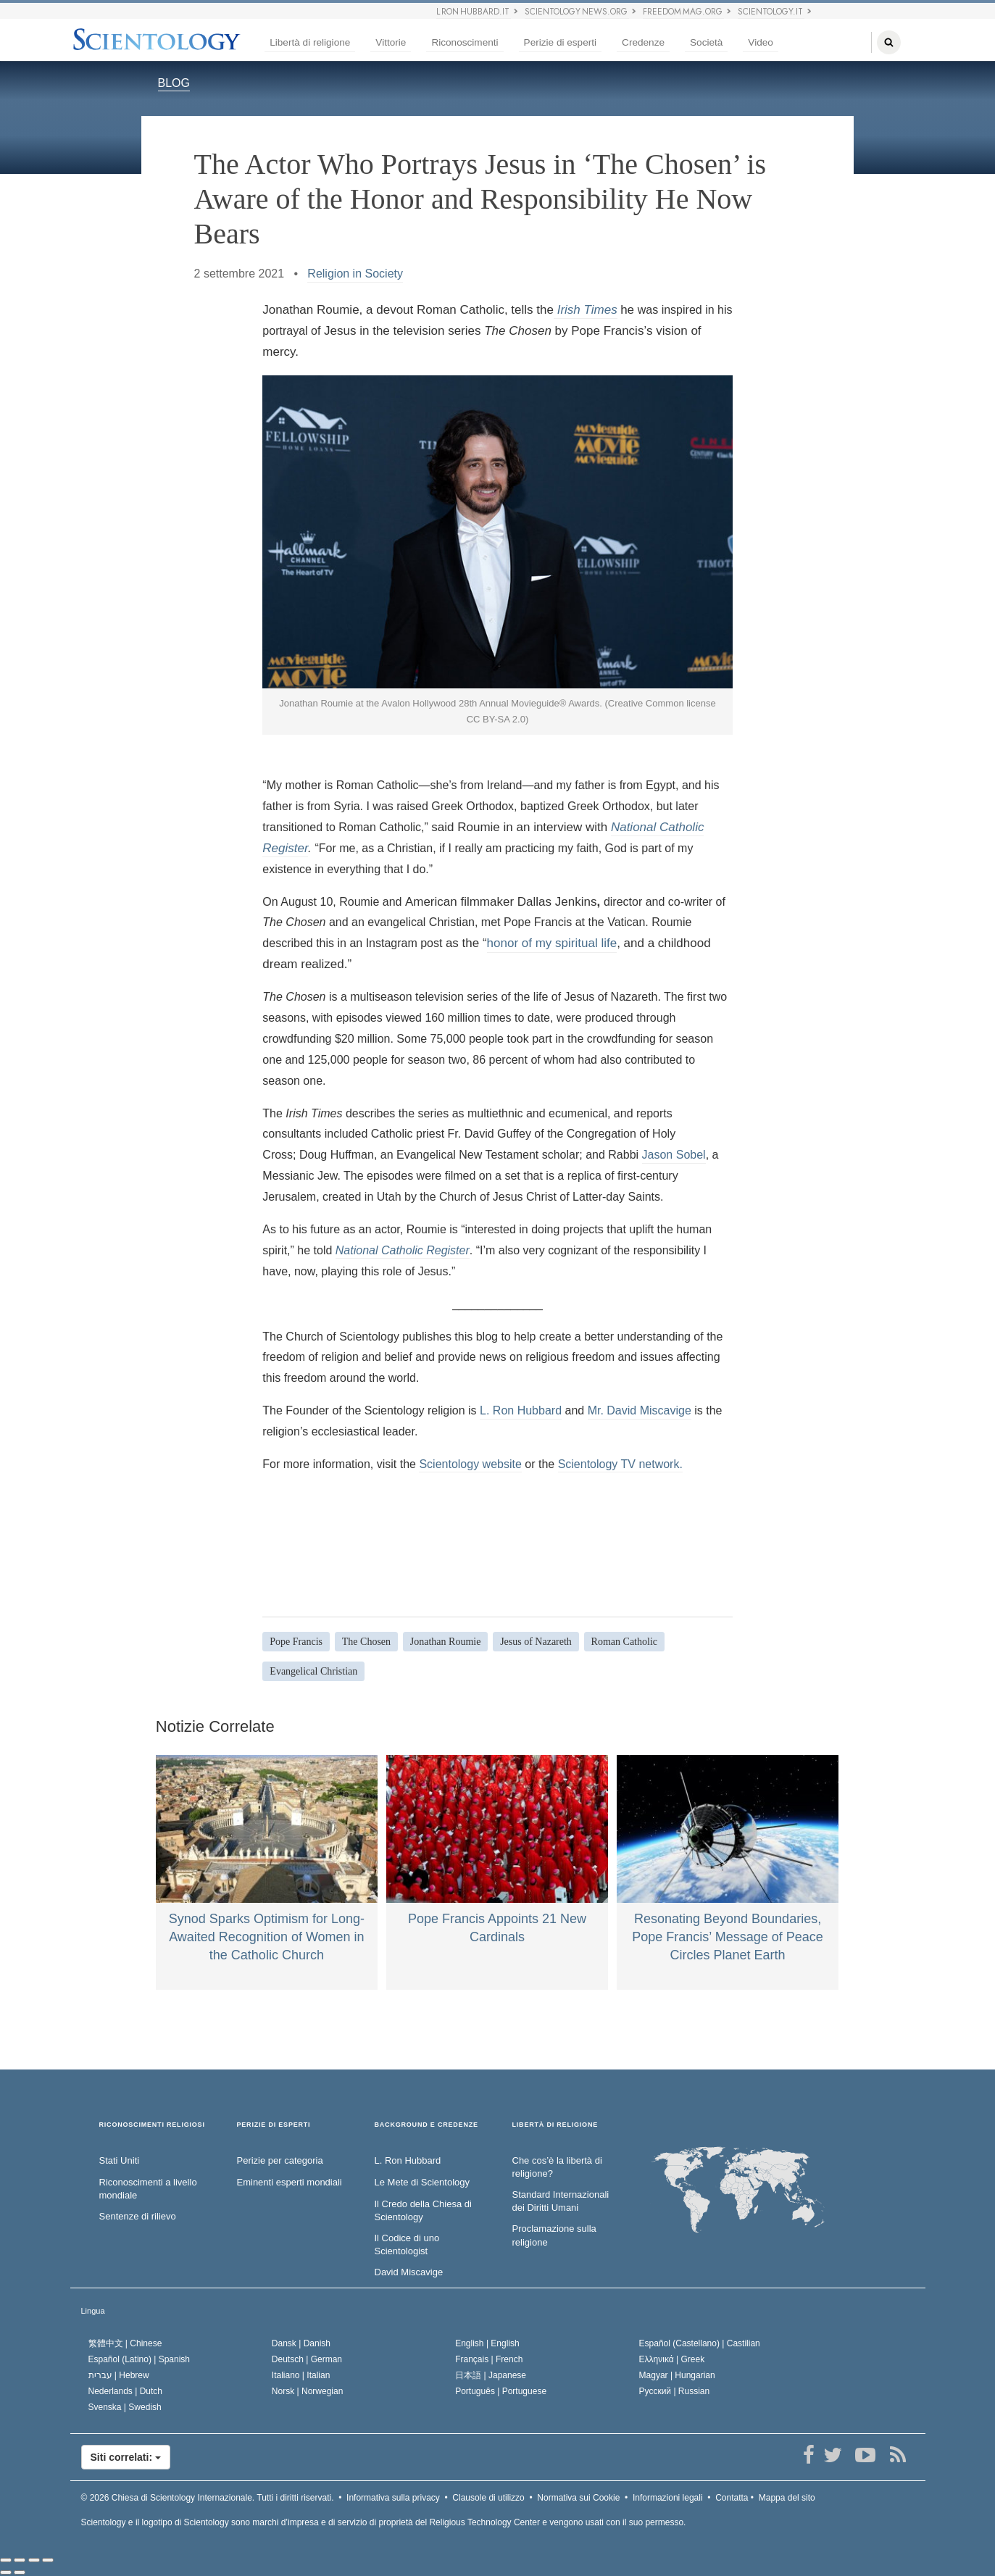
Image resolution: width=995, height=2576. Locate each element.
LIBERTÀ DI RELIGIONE (555, 2125)
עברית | (118, 2375)
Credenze (643, 42)
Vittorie (390, 42)
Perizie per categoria (280, 2160)
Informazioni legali (668, 2498)
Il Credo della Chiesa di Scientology (423, 2210)
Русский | (674, 2391)
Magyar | (677, 2375)
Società (706, 42)
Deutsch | (307, 2359)
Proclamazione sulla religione (554, 2235)
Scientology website (470, 1464)
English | (487, 2343)
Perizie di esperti (560, 42)
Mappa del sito (787, 2498)
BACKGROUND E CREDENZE (426, 2125)
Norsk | (308, 2391)
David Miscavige (409, 2272)
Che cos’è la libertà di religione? (557, 2167)
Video (760, 42)
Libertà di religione (310, 42)
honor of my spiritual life (552, 943)
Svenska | (125, 2407)
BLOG (174, 83)
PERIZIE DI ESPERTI (274, 2125)
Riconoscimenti (464, 42)
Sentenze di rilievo (137, 2216)
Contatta (731, 2498)
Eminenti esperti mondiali (289, 2182)
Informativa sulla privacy (393, 2498)
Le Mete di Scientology (422, 2182)
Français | (489, 2359)
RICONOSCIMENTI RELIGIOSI (152, 2125)
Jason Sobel (674, 1155)
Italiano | (301, 2375)
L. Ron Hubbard (521, 1410)
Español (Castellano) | (699, 2343)
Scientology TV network (619, 1464)
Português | (500, 2391)
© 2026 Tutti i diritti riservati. (207, 2498)
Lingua (93, 2310)
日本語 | (490, 2375)
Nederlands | (125, 2391)
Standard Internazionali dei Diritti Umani (560, 2201)
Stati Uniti (119, 2160)
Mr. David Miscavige (639, 1410)
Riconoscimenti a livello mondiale (148, 2189)
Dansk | (301, 2343)
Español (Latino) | (139, 2359)
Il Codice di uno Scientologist (407, 2245)
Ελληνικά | (672, 2359)
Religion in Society (355, 273)
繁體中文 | (125, 2343)
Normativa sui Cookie (578, 2498)
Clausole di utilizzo (488, 2498)
